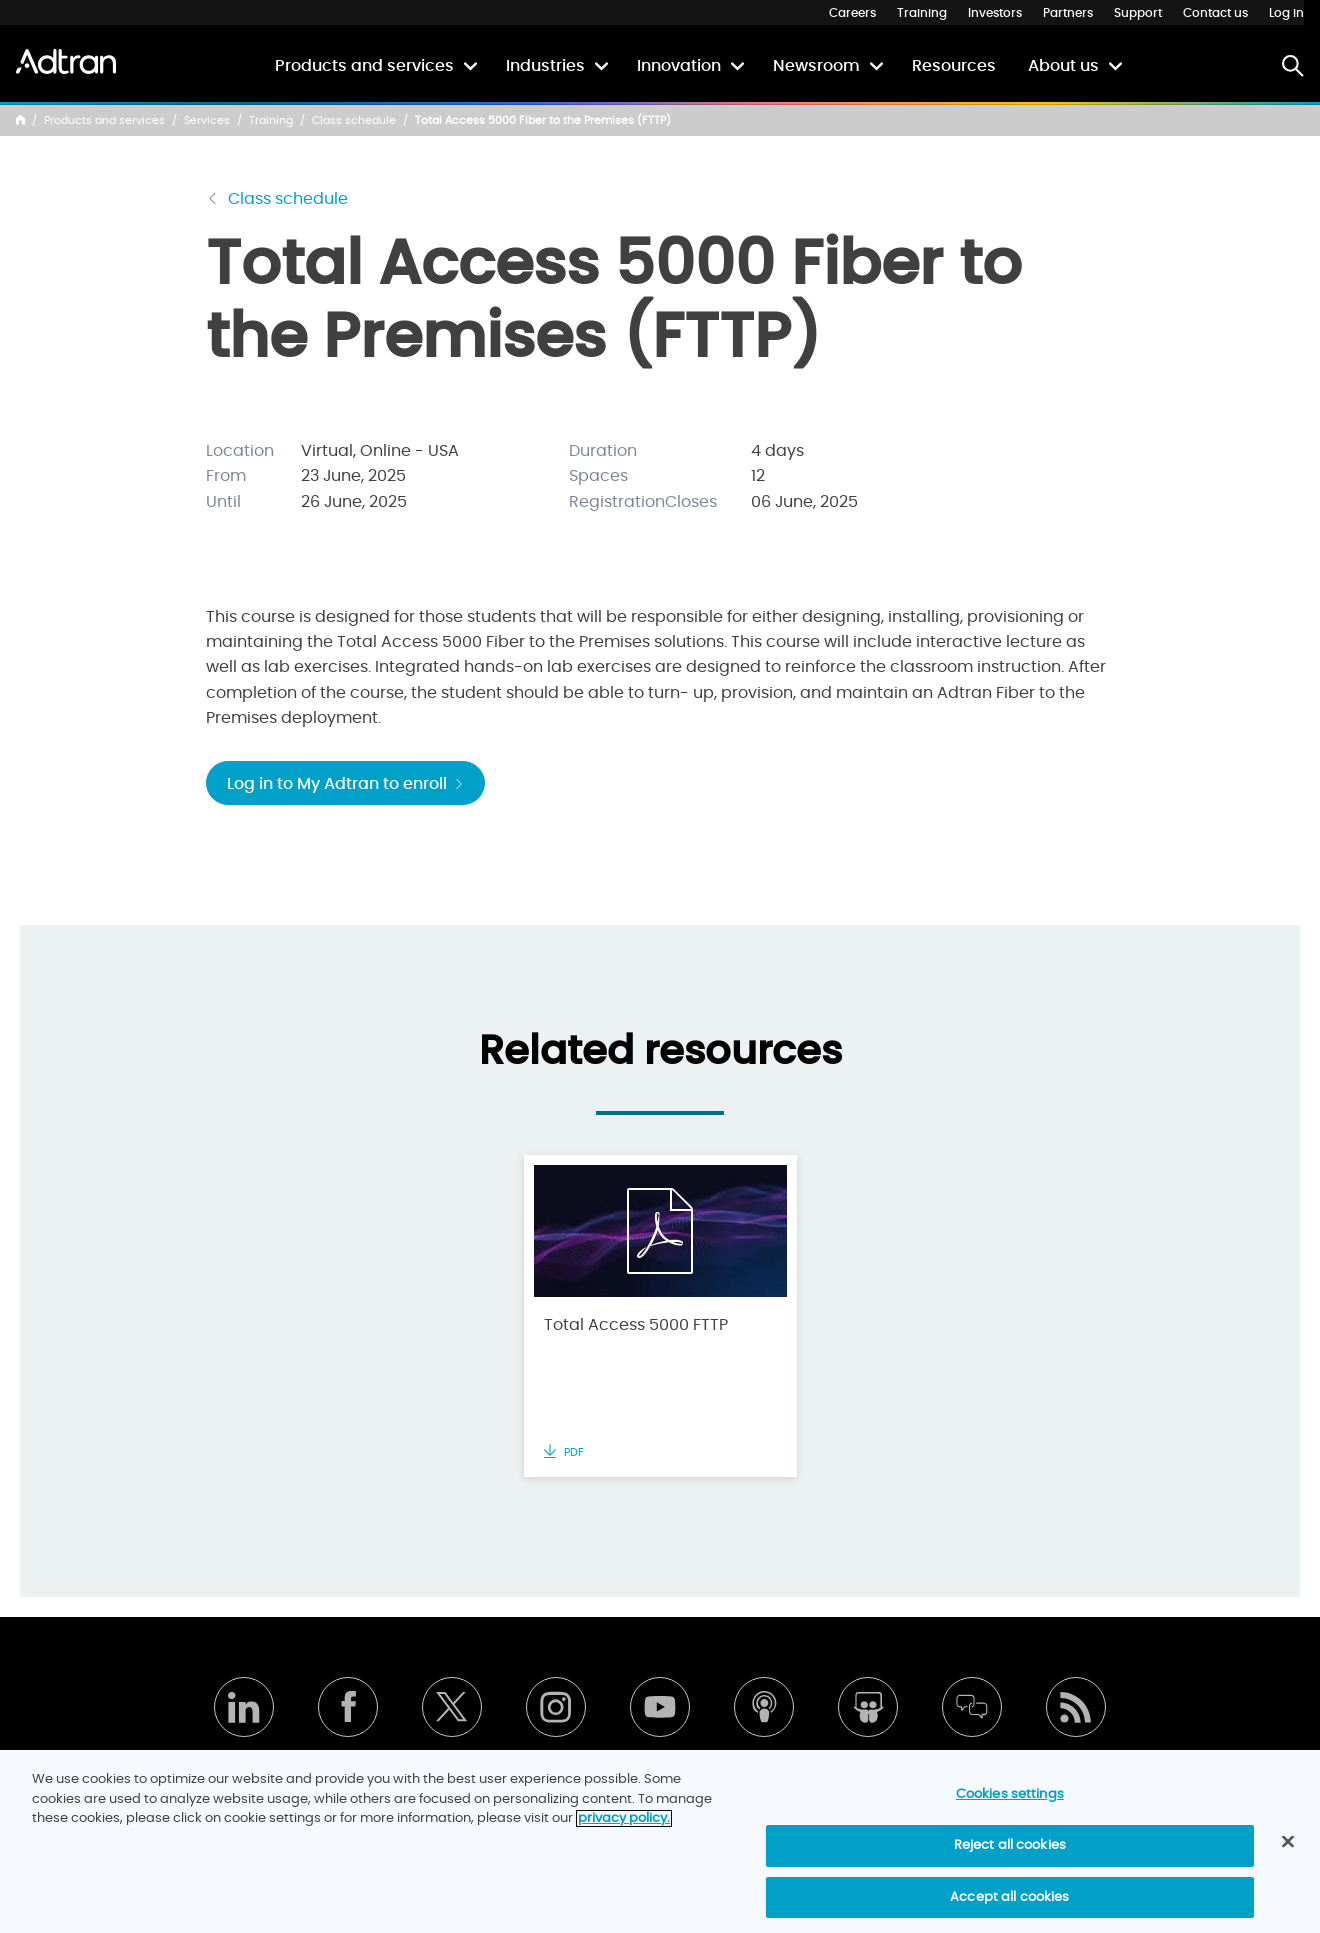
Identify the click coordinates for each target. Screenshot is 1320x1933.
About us (1063, 66)
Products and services (364, 66)
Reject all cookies (1010, 1858)
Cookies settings (1010, 1807)
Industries (545, 66)
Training (922, 13)
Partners (1068, 13)
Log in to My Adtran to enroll (345, 784)
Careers (852, 13)
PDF (564, 1452)
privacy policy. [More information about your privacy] (624, 1831)
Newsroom (816, 66)
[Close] (1288, 1856)
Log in (1286, 13)
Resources (954, 66)
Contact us (1215, 13)
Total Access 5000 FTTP (636, 1325)
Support (1138, 13)
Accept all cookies (1009, 1910)
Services (207, 120)
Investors (995, 13)
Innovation (679, 66)
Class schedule (354, 120)
